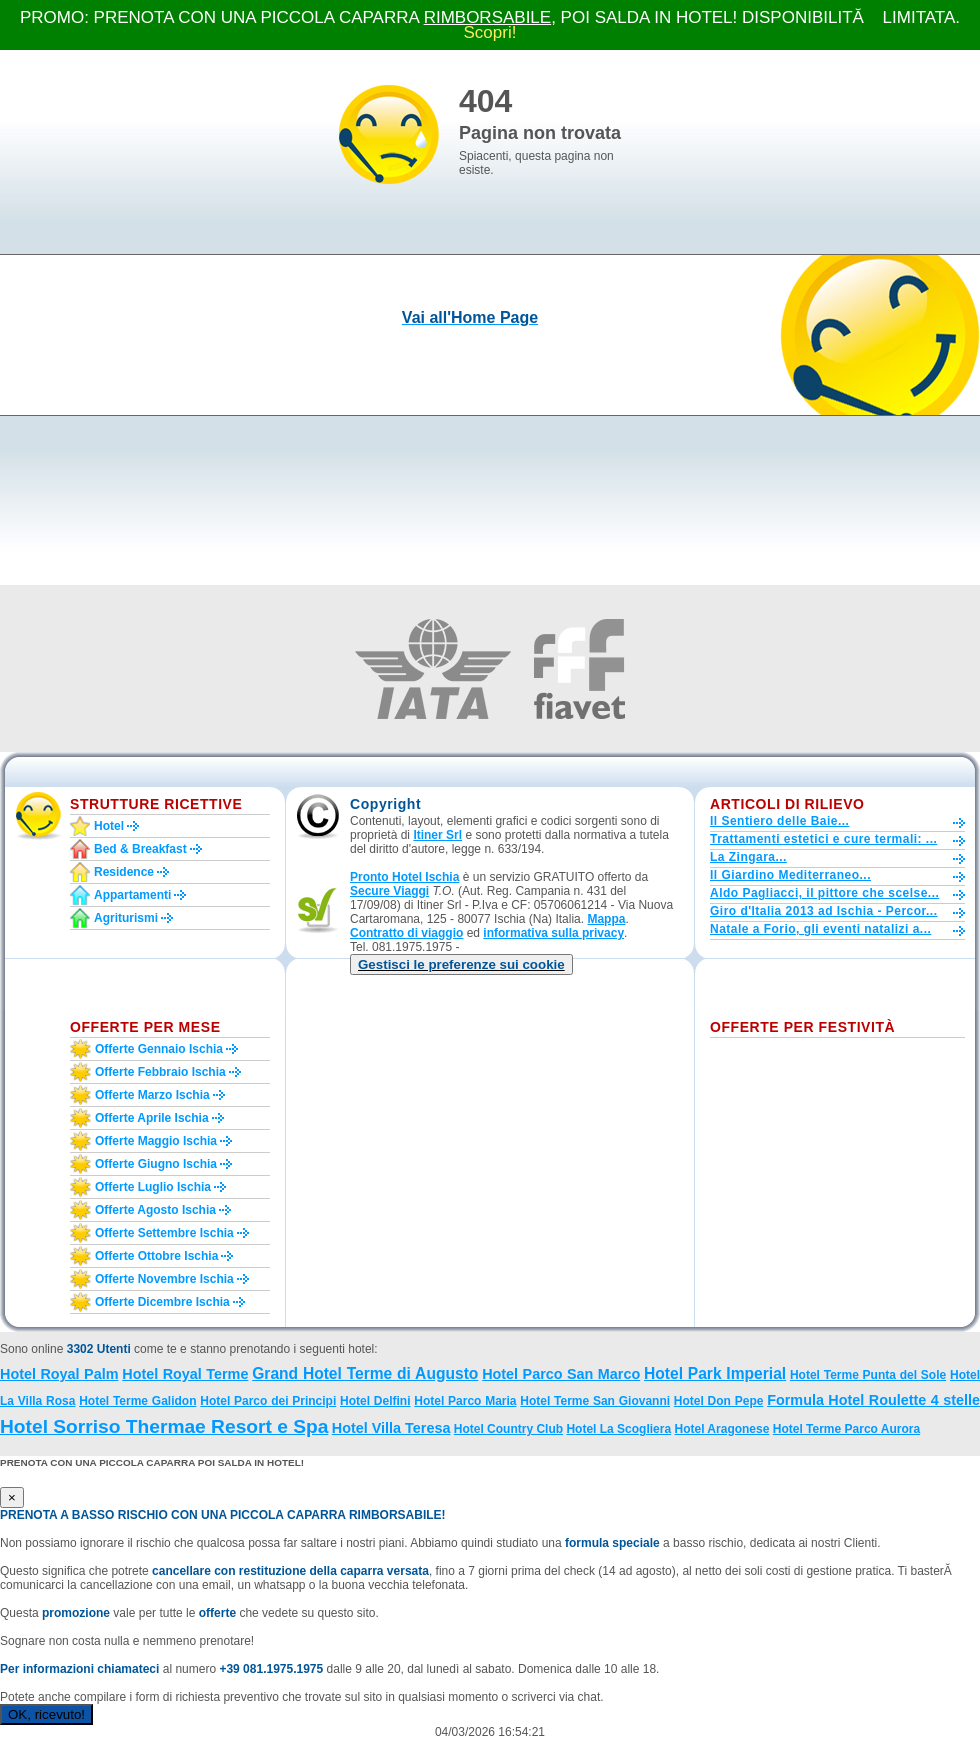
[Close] (12, 1497)
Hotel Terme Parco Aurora (846, 1429)
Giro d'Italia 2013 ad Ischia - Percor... (823, 911)
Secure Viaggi (389, 891)
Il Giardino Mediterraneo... (790, 875)
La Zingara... (748, 857)
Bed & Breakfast (140, 849)
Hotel (109, 826)
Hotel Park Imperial (715, 1373)
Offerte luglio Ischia (153, 1187)
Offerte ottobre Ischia (156, 1256)
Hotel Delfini (375, 1401)
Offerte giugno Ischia (156, 1164)
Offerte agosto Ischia (155, 1210)
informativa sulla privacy (553, 933)
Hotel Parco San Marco (561, 1374)
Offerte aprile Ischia (152, 1118)
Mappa (606, 919)
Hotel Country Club (508, 1429)
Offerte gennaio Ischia (159, 1049)
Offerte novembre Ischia (164, 1279)
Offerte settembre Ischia (164, 1233)
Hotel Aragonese (721, 1429)
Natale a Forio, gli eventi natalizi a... (820, 929)
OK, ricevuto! (46, 1714)
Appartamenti (132, 895)
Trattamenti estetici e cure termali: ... (823, 839)
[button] (461, 964)
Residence (124, 872)
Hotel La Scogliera (618, 1429)
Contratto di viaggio (406, 933)
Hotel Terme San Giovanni (595, 1401)
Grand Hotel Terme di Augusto (365, 1373)
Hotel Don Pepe (719, 1401)
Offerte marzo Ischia (152, 1095)
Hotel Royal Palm (59, 1374)
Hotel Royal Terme (185, 1374)
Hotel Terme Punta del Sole (868, 1375)
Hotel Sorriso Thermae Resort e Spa (164, 1426)
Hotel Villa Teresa (391, 1428)
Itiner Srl (437, 835)
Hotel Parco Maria (465, 1401)
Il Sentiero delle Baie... (779, 821)
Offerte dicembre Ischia (162, 1302)
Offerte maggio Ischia (156, 1141)
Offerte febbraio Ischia (160, 1072)
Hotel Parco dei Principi (268, 1401)
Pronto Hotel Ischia (404, 877)
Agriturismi (126, 918)
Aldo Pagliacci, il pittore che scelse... (824, 893)
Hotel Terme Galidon (137, 1401)
